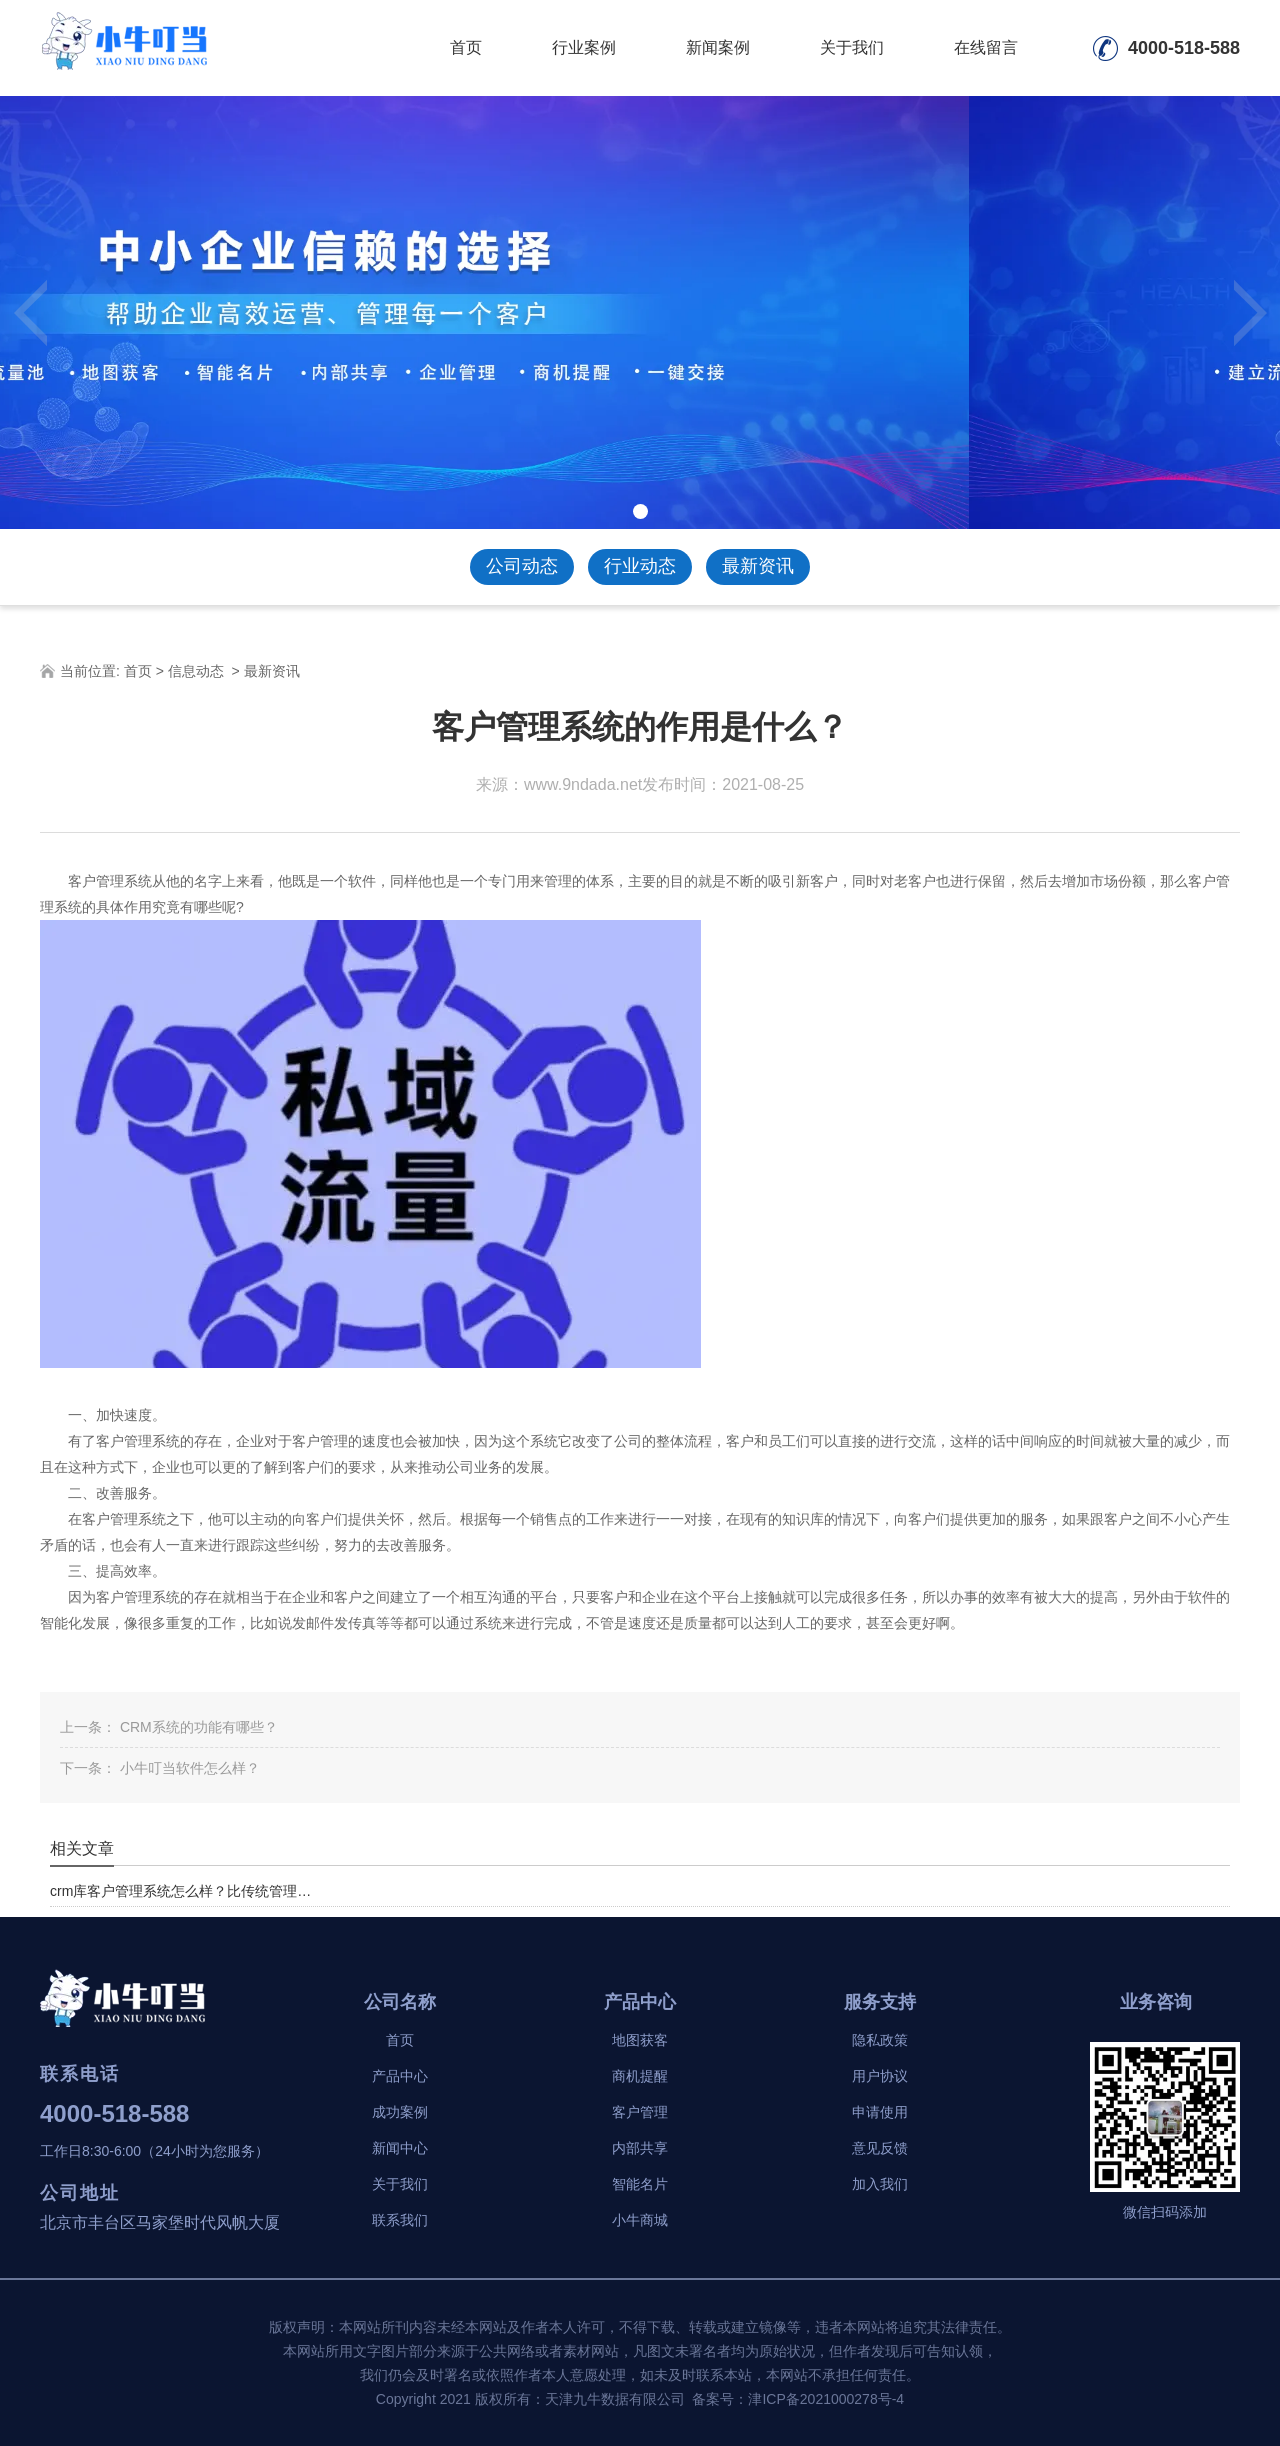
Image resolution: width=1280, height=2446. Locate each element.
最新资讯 (758, 566)
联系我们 (400, 2220)
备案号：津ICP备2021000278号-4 (798, 2399)
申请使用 (880, 2112)
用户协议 (880, 2076)
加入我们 (880, 2184)
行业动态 (640, 566)
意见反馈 (880, 2148)
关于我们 (852, 47)
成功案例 (400, 2112)
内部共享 (640, 2148)
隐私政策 (880, 2040)
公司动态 (522, 566)
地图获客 (640, 2040)
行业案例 (584, 47)
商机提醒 (640, 2076)
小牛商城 (640, 2220)
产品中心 (400, 2076)
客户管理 (640, 2112)
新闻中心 (400, 2148)
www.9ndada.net (583, 784)
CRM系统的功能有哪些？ (197, 1727)
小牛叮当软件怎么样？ (188, 1768)
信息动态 (196, 671)
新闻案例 (718, 47)
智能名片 (640, 2184)
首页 (466, 47)
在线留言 (986, 47)
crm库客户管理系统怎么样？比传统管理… (180, 1891)
